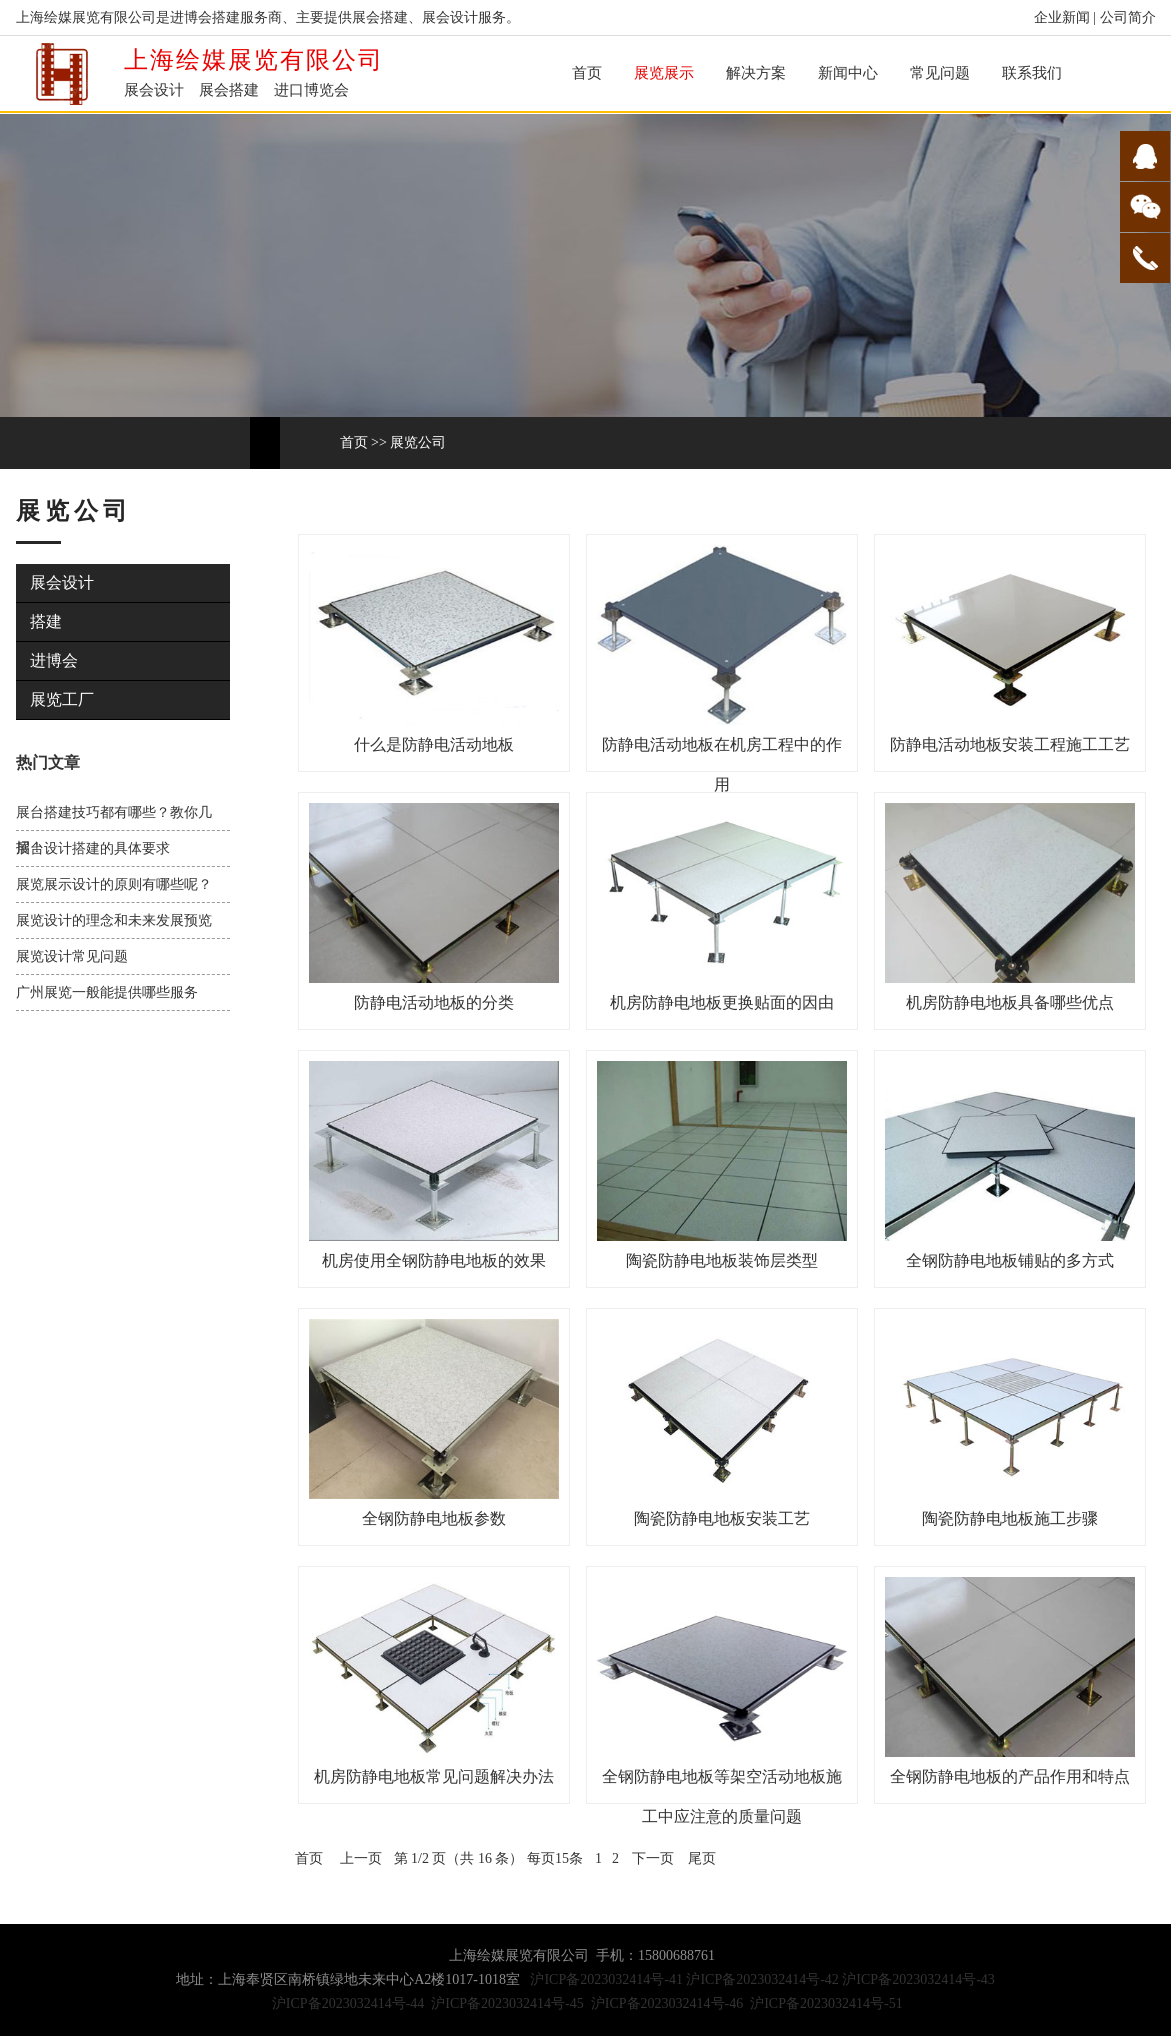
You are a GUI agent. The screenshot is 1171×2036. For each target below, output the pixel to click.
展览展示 (664, 73)
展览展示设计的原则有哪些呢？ (114, 884)
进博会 (54, 660)
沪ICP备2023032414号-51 (826, 2003)
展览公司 (418, 442)
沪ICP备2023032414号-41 (606, 1979)
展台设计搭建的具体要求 (93, 848)
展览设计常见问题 (72, 956)
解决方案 (756, 73)
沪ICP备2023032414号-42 (762, 1979)
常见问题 (940, 73)
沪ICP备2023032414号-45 (507, 2003)
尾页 (702, 1858)
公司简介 (1128, 17)
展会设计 (62, 582)
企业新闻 (1062, 17)
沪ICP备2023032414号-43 (918, 1979)
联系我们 (1032, 73)
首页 (587, 73)
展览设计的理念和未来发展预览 (114, 920)
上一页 (361, 1858)
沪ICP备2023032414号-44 (348, 2003)
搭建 (46, 621)
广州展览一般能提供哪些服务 (107, 992)
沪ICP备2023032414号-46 (667, 2003)
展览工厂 (62, 699)
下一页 (653, 1858)
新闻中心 (848, 73)
